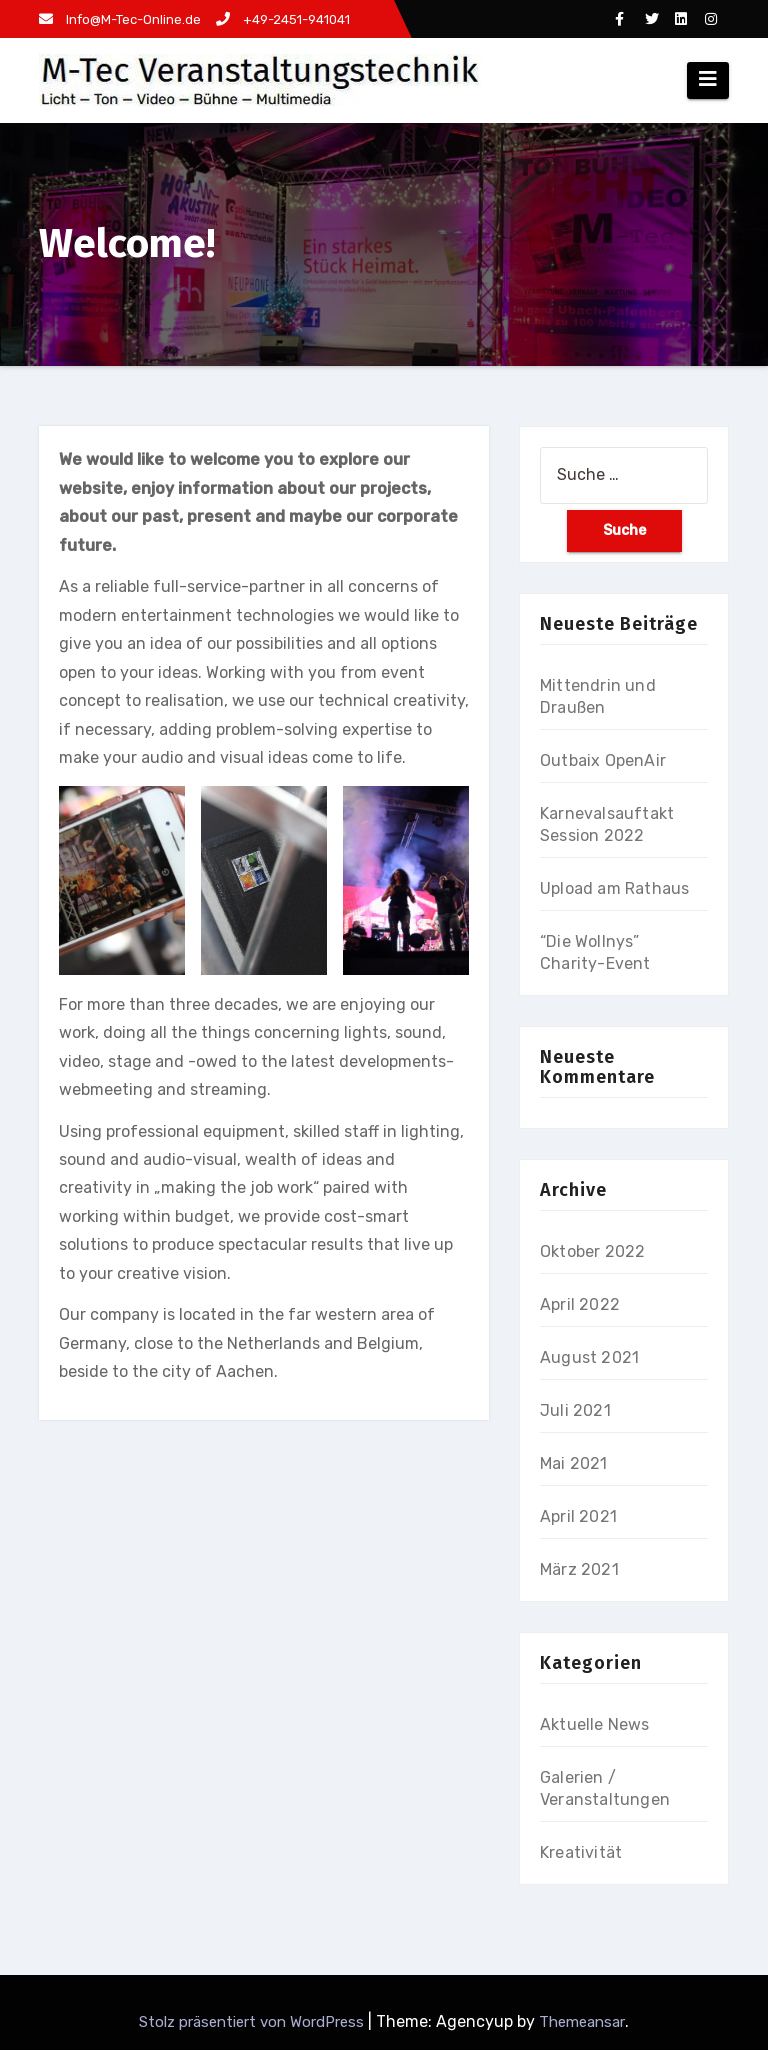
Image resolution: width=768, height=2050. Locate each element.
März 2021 (579, 1569)
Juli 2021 (575, 1410)
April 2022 (580, 1304)
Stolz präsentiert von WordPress (253, 2022)
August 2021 (589, 1357)
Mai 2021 (574, 1463)
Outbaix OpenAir (603, 760)
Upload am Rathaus (614, 888)
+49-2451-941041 (283, 19)
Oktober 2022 (592, 1251)
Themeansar (582, 2022)
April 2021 (578, 1516)
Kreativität (581, 1852)
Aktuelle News (595, 1724)
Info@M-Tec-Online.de (120, 19)
